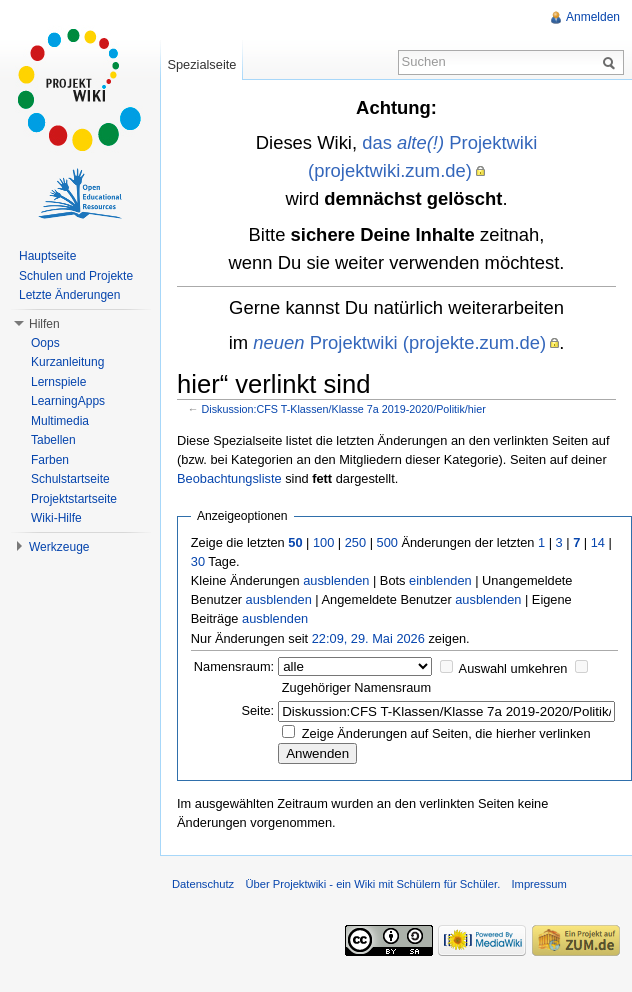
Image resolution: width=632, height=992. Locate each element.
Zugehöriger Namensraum (356, 687)
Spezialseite (201, 64)
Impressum (538, 884)
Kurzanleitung (67, 362)
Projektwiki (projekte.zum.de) (399, 342)
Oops (45, 343)
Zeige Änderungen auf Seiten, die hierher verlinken (446, 733)
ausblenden (336, 580)
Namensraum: (234, 666)
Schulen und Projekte (76, 276)
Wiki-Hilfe (56, 518)
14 (598, 542)
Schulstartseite (70, 479)
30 (198, 561)
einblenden (440, 580)
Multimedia (60, 421)
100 (323, 542)
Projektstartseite (74, 499)
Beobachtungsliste (229, 478)
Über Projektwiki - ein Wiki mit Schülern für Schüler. (372, 884)
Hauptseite (47, 256)
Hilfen (44, 324)
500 (387, 542)
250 (355, 542)
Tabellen (53, 440)
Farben (50, 460)
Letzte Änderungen (69, 295)
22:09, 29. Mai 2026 (368, 638)
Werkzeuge (59, 547)
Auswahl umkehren (513, 668)
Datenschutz (203, 884)
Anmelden (593, 17)
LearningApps (68, 401)
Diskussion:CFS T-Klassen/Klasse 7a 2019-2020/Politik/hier (344, 409)
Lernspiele (58, 382)
